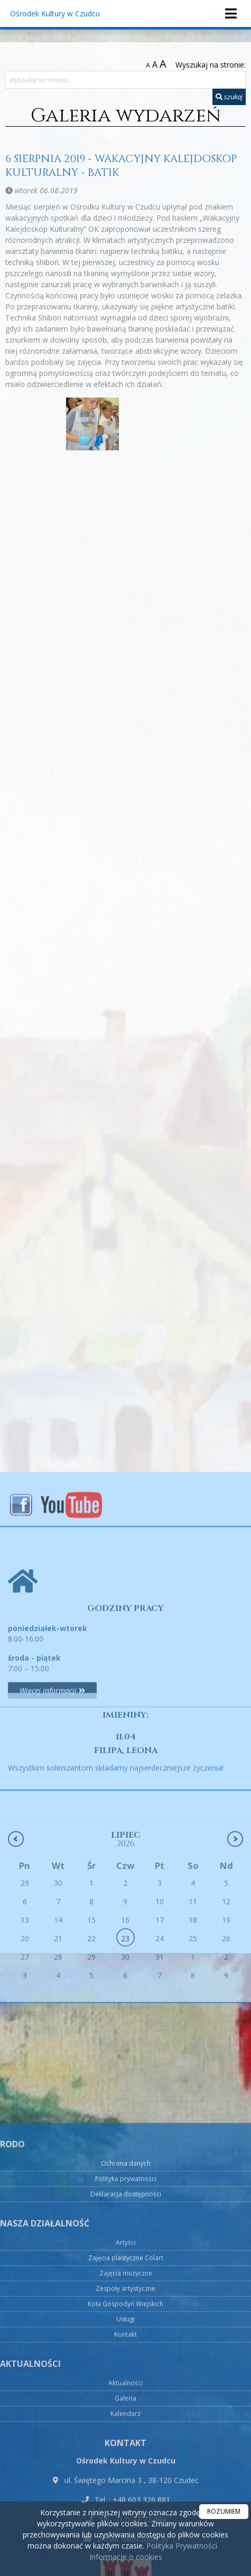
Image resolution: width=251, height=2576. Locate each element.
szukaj (229, 96)
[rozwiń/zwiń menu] (230, 13)
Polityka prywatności (125, 2493)
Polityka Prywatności (180, 2546)
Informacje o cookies (125, 2557)
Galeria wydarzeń (126, 115)
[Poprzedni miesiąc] (16, 1932)
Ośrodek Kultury (55, 13)
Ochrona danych (126, 2478)
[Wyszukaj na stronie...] (125, 80)
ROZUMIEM (223, 2511)
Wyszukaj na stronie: (210, 65)
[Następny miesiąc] (235, 1932)
